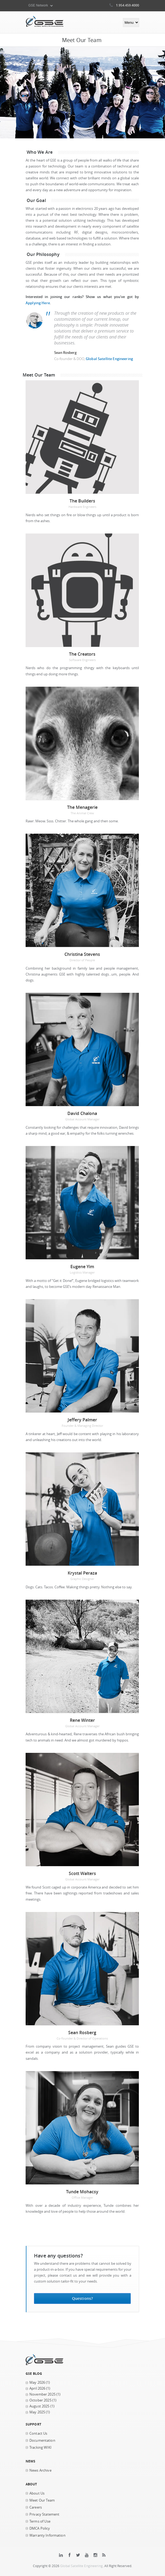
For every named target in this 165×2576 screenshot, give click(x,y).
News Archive (40, 2470)
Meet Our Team (42, 2500)
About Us (36, 2493)
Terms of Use (39, 2521)
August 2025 (39, 2406)
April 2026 (37, 2388)
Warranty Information (47, 2535)
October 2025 (40, 2400)
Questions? (82, 2298)
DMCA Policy (39, 2528)
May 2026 (37, 2382)
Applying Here (38, 302)
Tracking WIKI (40, 2447)
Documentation (42, 2440)
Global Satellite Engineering (109, 358)
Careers (35, 2507)
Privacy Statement (44, 2514)
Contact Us (38, 2433)
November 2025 (42, 2394)
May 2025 (37, 2412)
